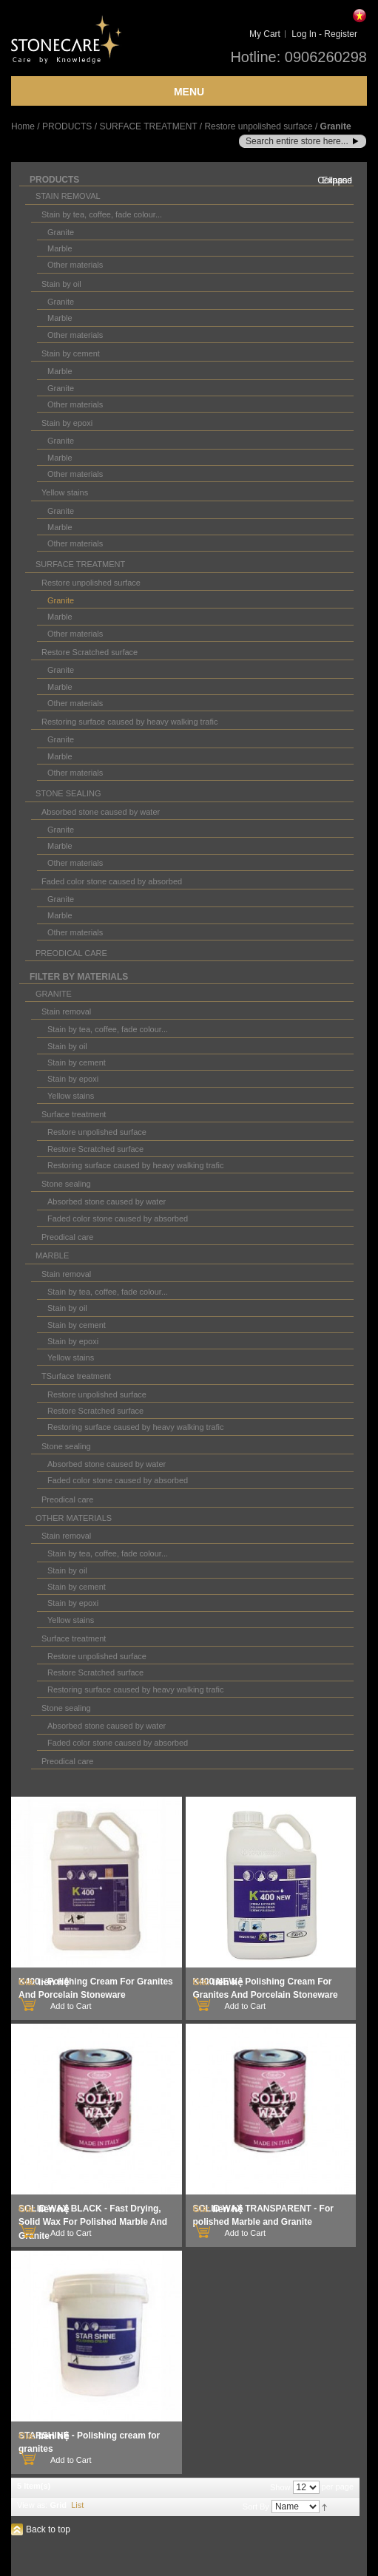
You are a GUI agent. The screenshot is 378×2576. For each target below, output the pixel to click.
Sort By (256, 2506)
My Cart (264, 34)
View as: (32, 2505)
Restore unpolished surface (258, 126)
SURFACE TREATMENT (148, 126)
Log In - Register (324, 34)
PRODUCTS (67, 126)
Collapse (334, 180)
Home (23, 126)
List (77, 2505)
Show (280, 2487)
